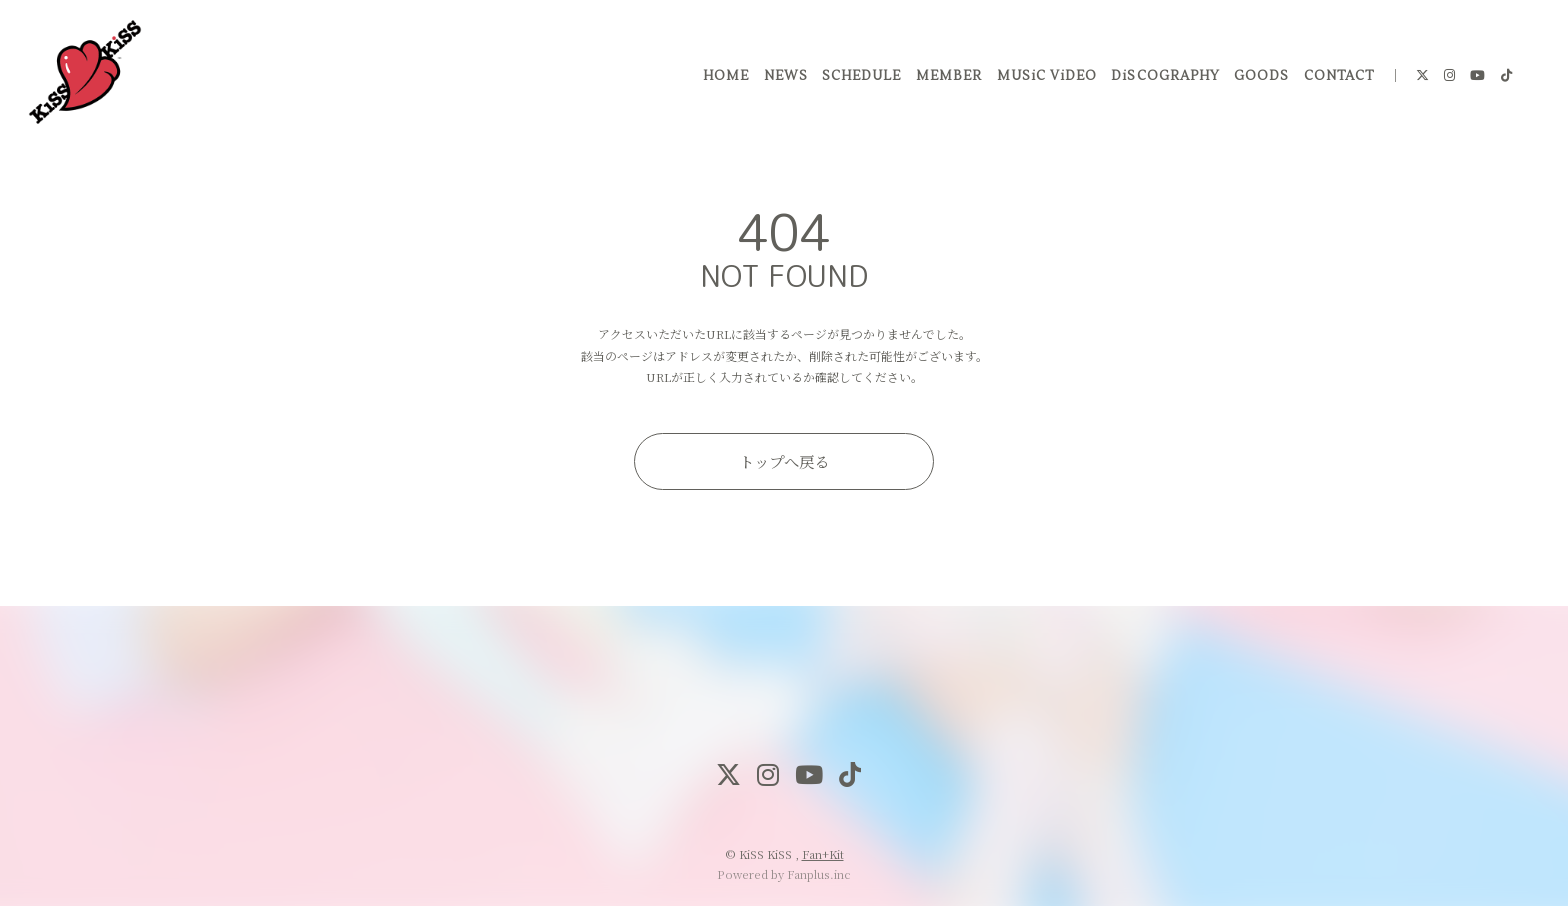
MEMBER (947, 79)
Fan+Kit (823, 854)
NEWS (783, 79)
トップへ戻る (784, 461)
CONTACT (1337, 79)
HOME (724, 79)
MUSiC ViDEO (1044, 79)
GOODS (1259, 79)
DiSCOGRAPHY (1163, 79)
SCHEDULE (859, 79)
